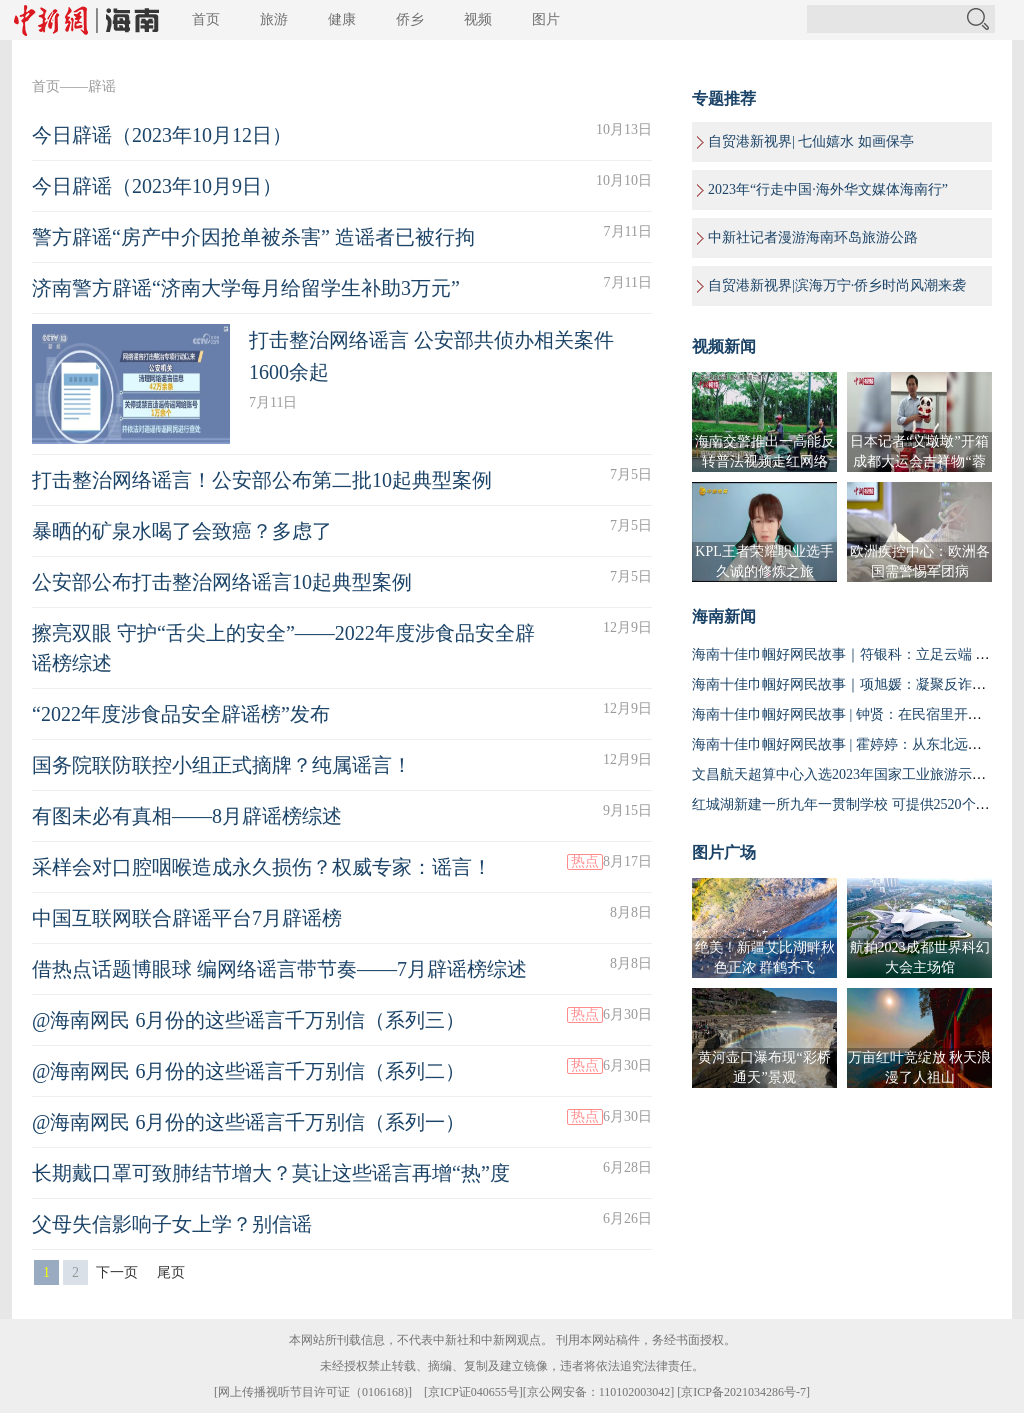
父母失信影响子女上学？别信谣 (172, 1224)
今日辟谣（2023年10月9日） (157, 186)
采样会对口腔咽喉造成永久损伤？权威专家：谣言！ (262, 867)
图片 (546, 19)
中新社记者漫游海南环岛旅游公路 (813, 237)
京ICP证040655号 (473, 1392)
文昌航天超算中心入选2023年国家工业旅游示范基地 (853, 774)
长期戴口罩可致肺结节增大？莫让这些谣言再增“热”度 (271, 1173)
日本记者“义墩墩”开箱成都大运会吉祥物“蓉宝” (919, 461)
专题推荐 (724, 98)
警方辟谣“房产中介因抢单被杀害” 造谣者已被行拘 (253, 237)
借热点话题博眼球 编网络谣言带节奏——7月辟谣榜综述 (279, 969)
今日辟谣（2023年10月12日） (162, 135)
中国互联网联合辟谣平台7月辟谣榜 (187, 918)
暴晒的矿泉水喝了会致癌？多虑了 (182, 531)
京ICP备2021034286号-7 (743, 1392)
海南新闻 (724, 616)
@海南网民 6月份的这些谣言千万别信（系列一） (248, 1122)
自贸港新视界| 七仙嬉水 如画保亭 (811, 141)
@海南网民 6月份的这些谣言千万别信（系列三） (248, 1020)
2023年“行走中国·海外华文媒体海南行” (828, 189)
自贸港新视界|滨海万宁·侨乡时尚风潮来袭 (837, 285)
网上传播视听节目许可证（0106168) (313, 1392)
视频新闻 (724, 346)
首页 (206, 19)
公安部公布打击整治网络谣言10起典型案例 (222, 582)
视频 (478, 19)
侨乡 (410, 19)
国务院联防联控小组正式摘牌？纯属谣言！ (222, 765)
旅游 (274, 19)
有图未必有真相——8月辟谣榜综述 (187, 816)
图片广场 (724, 852)
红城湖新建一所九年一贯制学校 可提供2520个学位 (848, 804)
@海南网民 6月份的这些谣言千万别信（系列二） (248, 1071)
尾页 (171, 1272)
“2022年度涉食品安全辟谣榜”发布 (181, 714)
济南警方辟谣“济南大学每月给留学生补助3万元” (246, 288)
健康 (342, 19)
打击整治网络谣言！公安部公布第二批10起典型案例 (262, 480)
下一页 (117, 1272)
